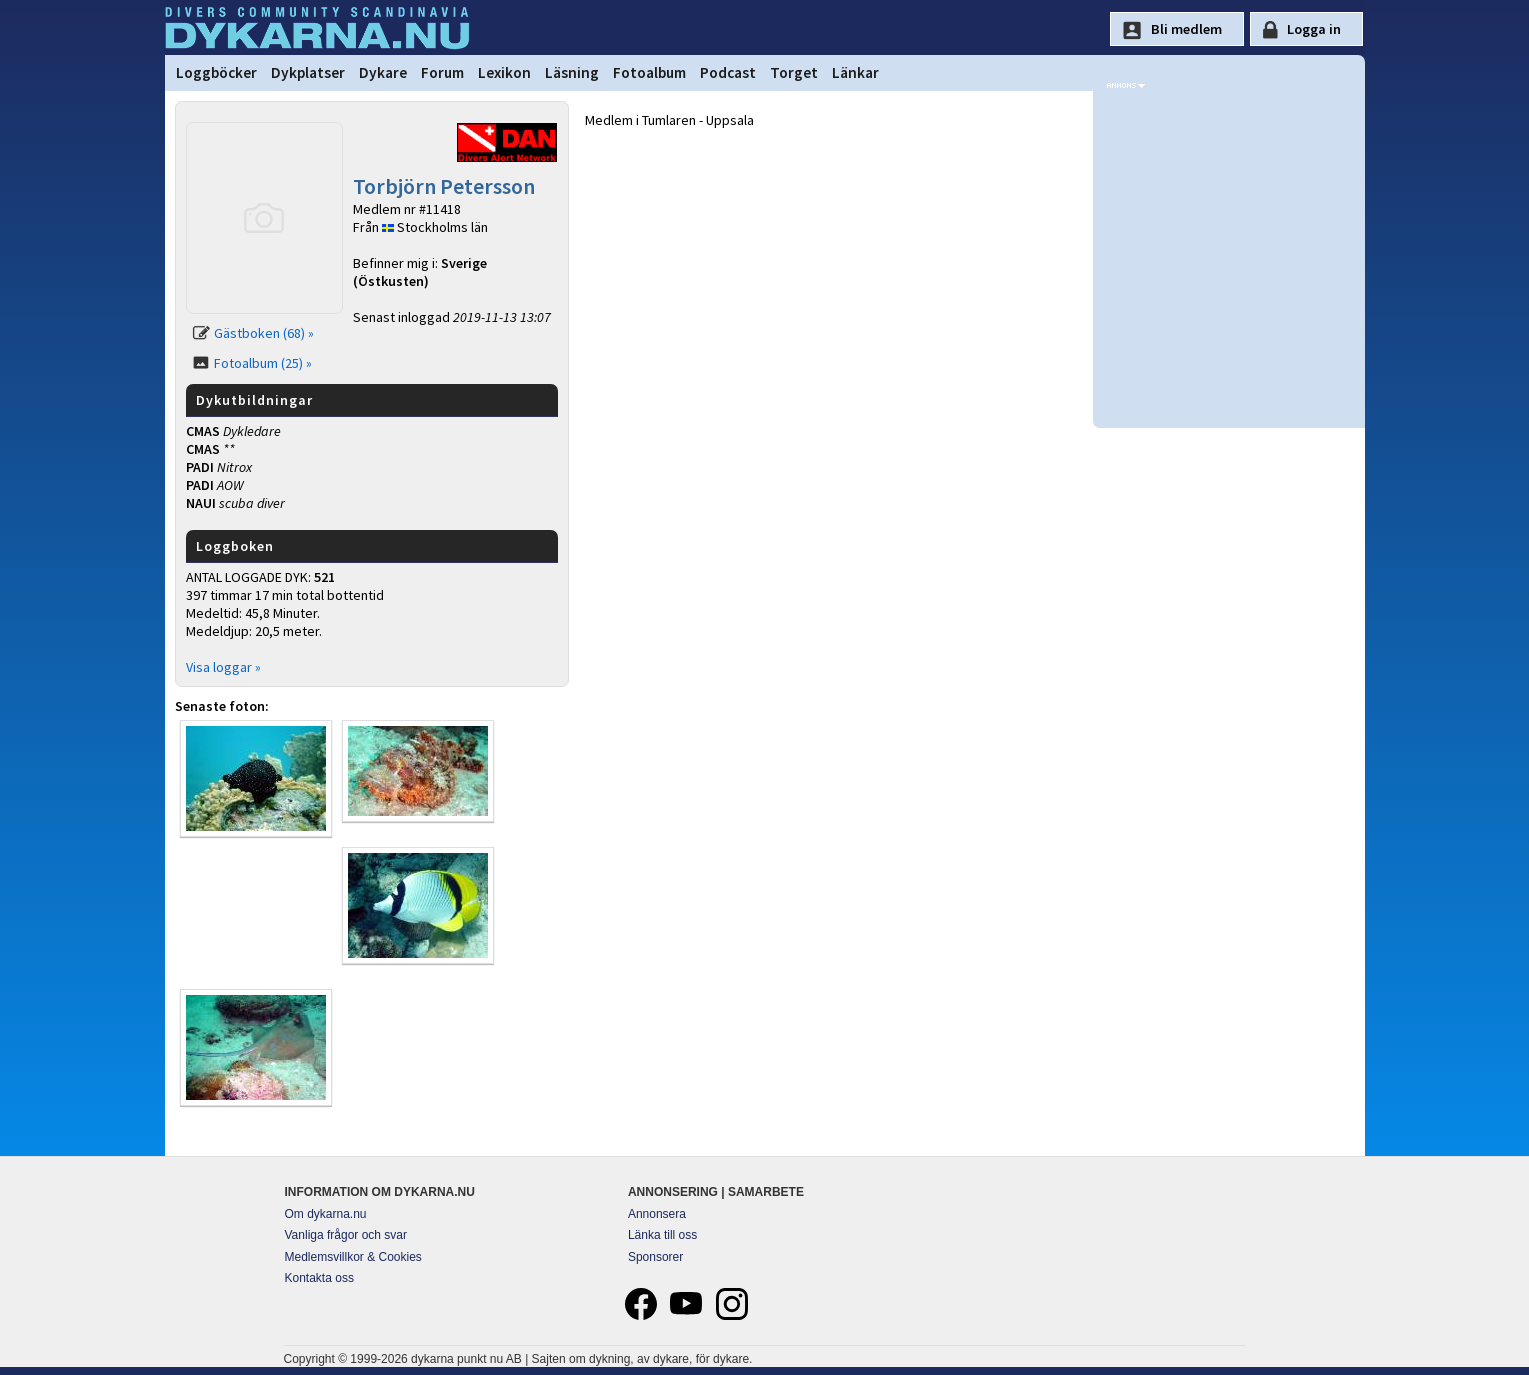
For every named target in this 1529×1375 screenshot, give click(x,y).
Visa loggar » (223, 667)
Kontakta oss (319, 1278)
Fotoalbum (649, 72)
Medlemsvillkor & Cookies (353, 1257)
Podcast (728, 72)
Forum (442, 72)
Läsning (572, 72)
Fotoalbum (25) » (263, 363)
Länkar (855, 72)
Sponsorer (655, 1257)
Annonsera (657, 1214)
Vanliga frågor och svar (346, 1235)
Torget (794, 72)
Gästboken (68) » (264, 333)
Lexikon (504, 72)
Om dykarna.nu (326, 1214)
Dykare (383, 72)
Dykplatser (308, 72)
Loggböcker (216, 72)
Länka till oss (662, 1235)
